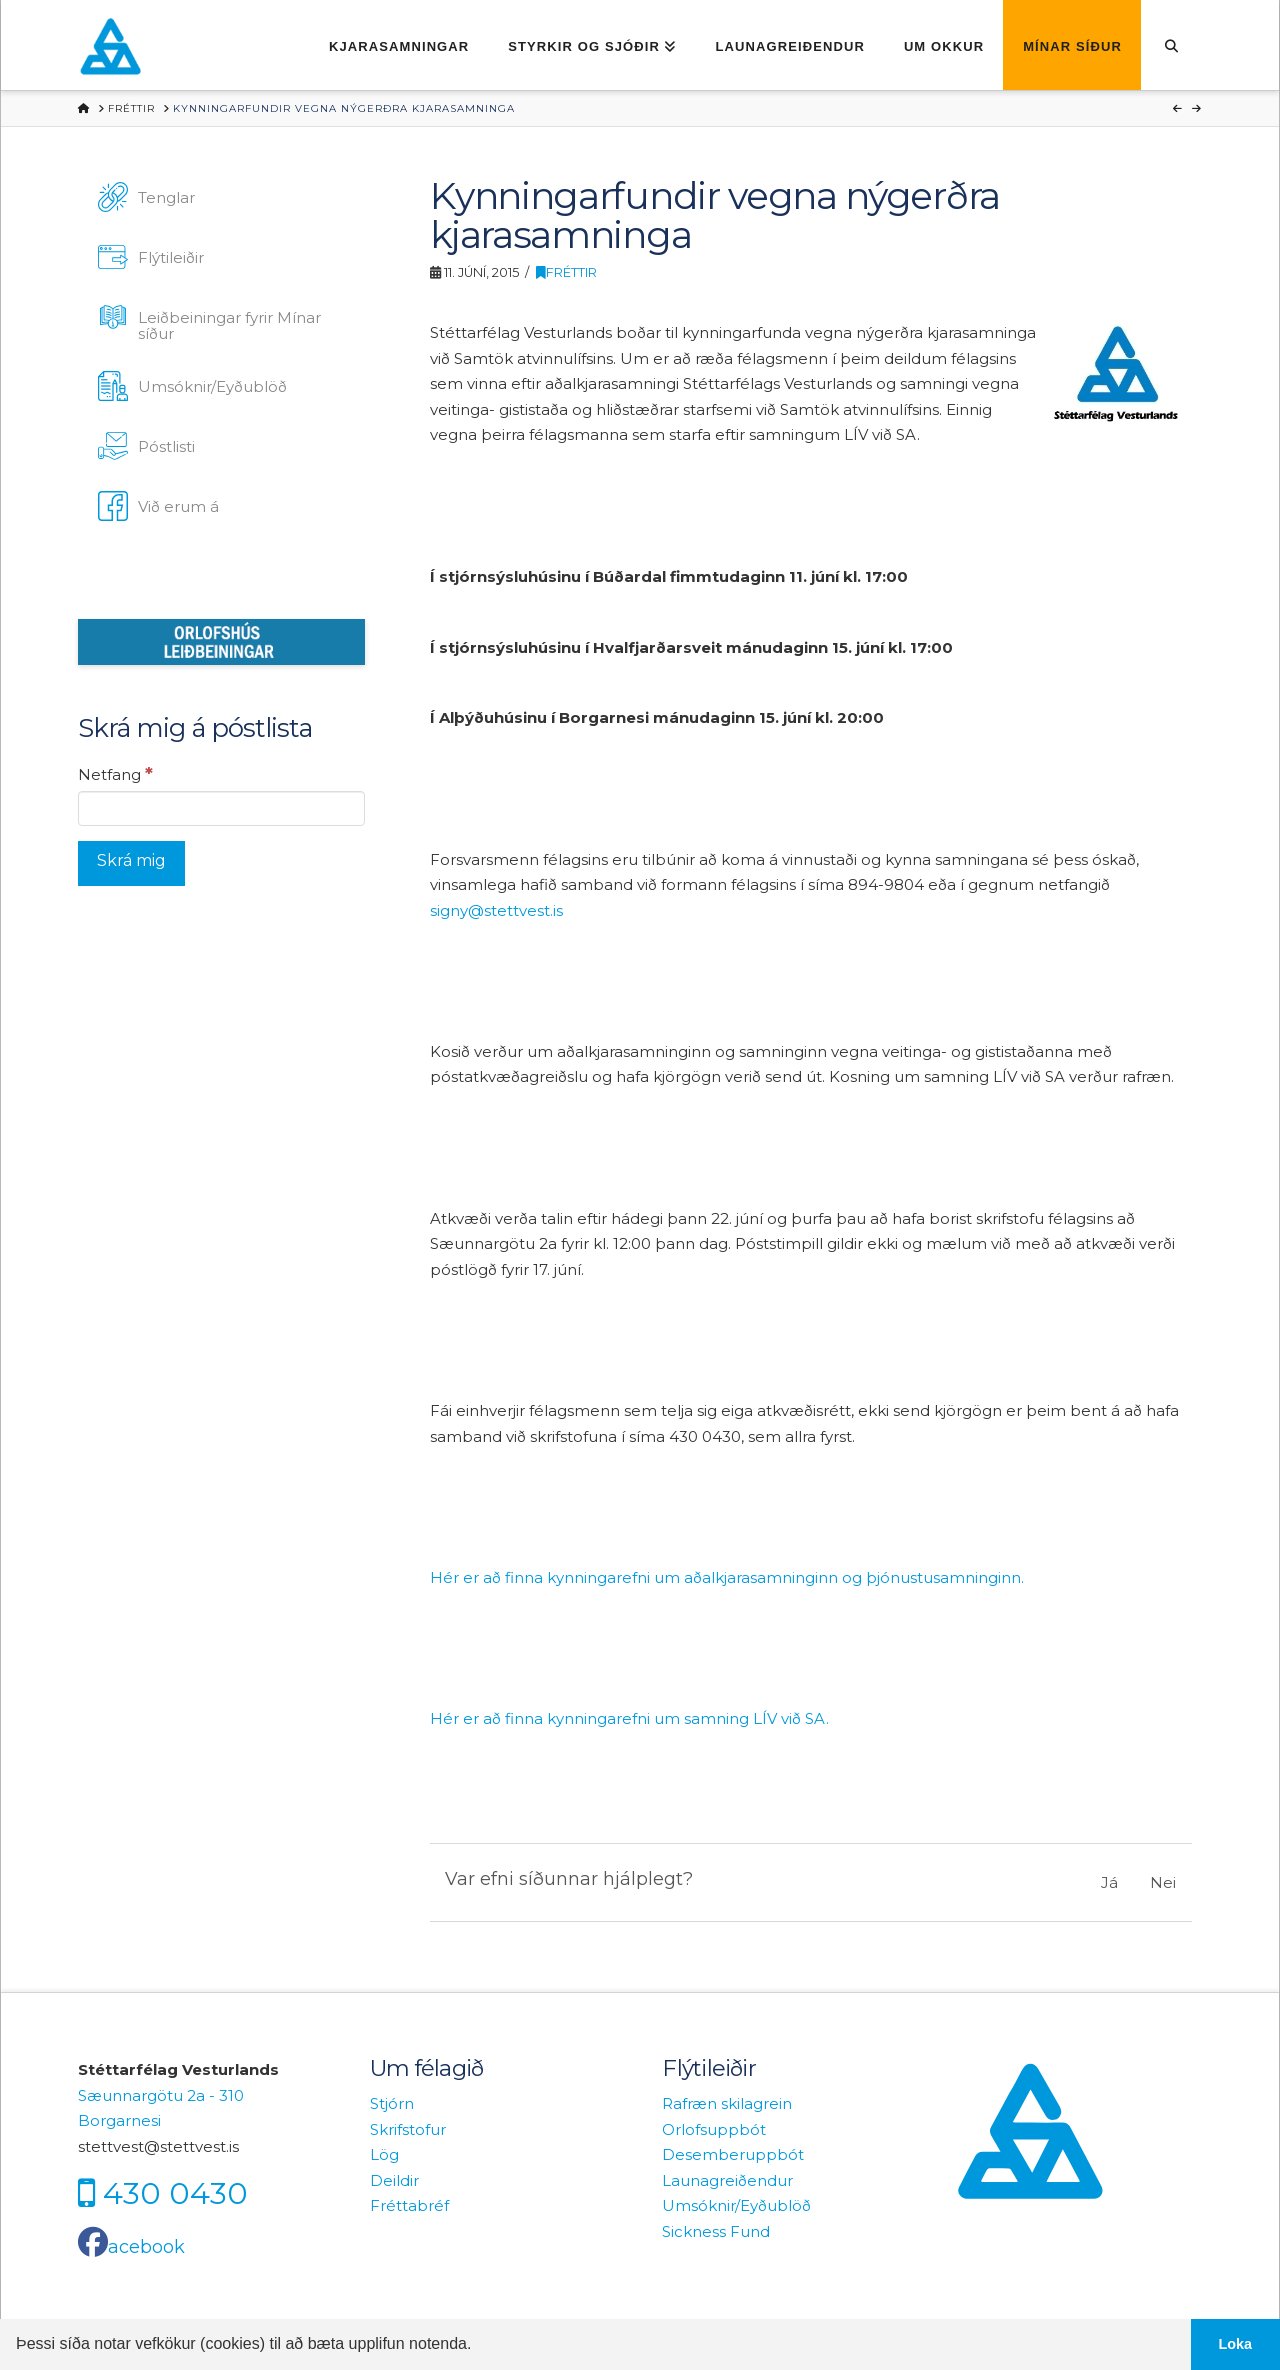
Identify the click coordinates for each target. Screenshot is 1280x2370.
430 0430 (175, 2193)
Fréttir (566, 272)
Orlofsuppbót (714, 2129)
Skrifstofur (408, 2129)
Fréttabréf (409, 2205)
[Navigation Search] (1171, 45)
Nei (1163, 1882)
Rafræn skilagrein (727, 2103)
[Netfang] (221, 808)
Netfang (115, 774)
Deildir (394, 2180)
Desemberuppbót (733, 2154)
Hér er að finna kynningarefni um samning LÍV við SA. (629, 1718)
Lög (384, 2154)
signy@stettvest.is (496, 910)
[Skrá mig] (131, 863)
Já (1109, 1882)
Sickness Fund (716, 2231)
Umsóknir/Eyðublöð (736, 2205)
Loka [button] (1236, 2344)
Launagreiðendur (727, 2180)
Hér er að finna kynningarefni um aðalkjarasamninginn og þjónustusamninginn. (727, 1577)
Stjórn (392, 2103)
